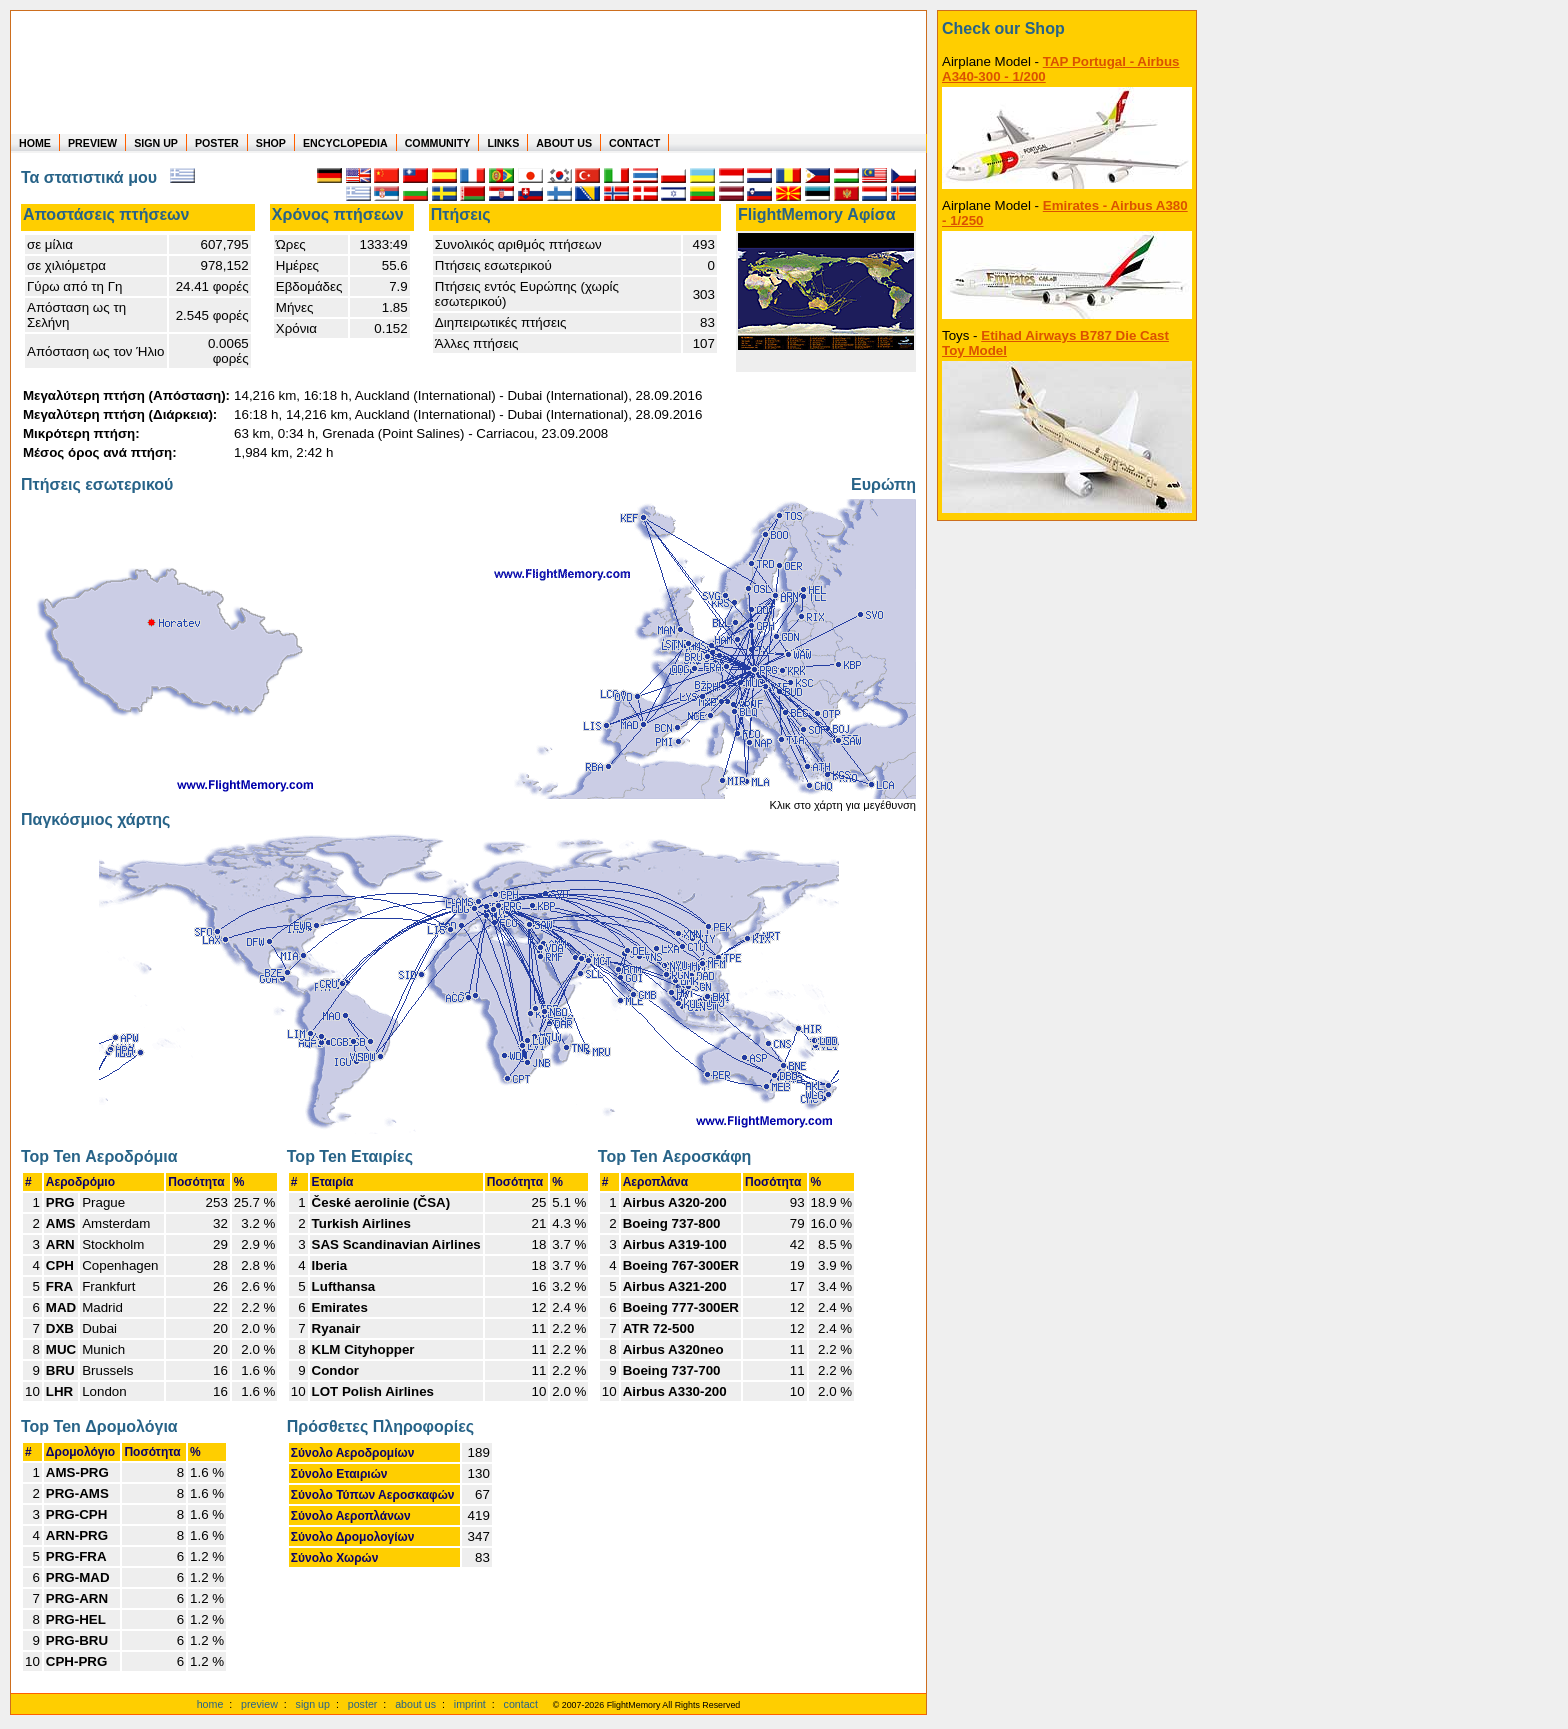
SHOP (271, 143)
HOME (35, 143)
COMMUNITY (438, 143)
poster (363, 1704)
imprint (470, 1704)
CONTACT (634, 143)
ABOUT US (564, 143)
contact (521, 1704)
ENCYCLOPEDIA (345, 143)
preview (259, 1704)
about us (415, 1704)
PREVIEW (92, 143)
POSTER (217, 143)
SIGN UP (156, 143)
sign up (313, 1704)
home (210, 1704)
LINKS (503, 143)
